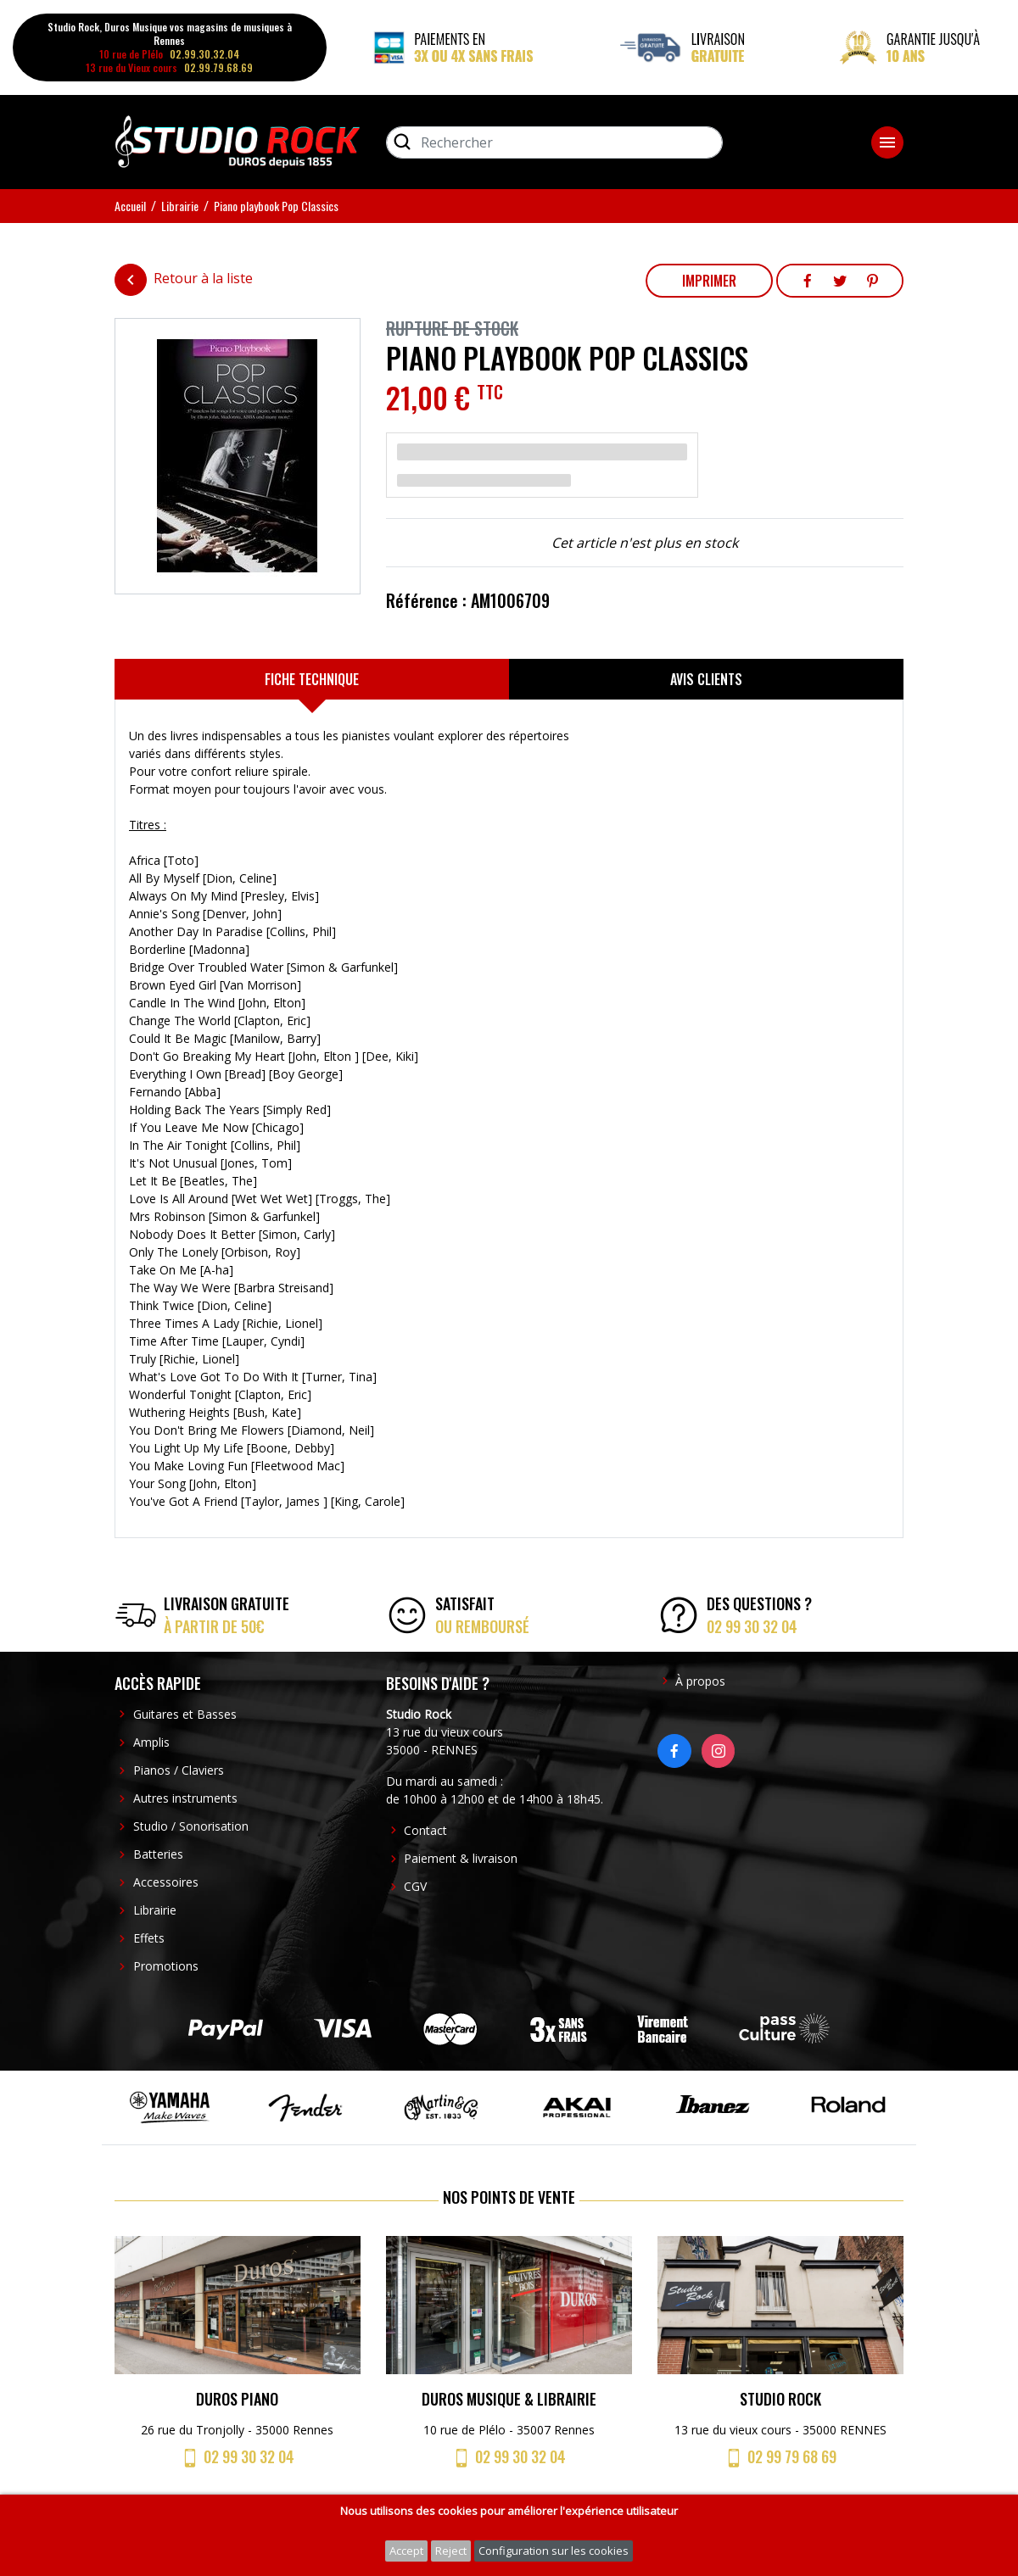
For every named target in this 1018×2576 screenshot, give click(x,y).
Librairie (154, 1910)
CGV (415, 1886)
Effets (149, 1938)
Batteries (158, 1854)
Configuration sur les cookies (553, 2550)
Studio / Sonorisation (191, 1826)
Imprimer (709, 280)
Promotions (166, 1966)
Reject (451, 2550)
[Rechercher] (554, 142)
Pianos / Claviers (178, 1770)
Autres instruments (185, 1798)
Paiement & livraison (460, 1858)
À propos (700, 1681)
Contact (425, 1830)
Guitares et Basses (185, 1714)
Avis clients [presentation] (706, 679)
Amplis (151, 1742)
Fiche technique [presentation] (312, 679)
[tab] (312, 679)
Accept (406, 2550)
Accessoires (166, 1882)
